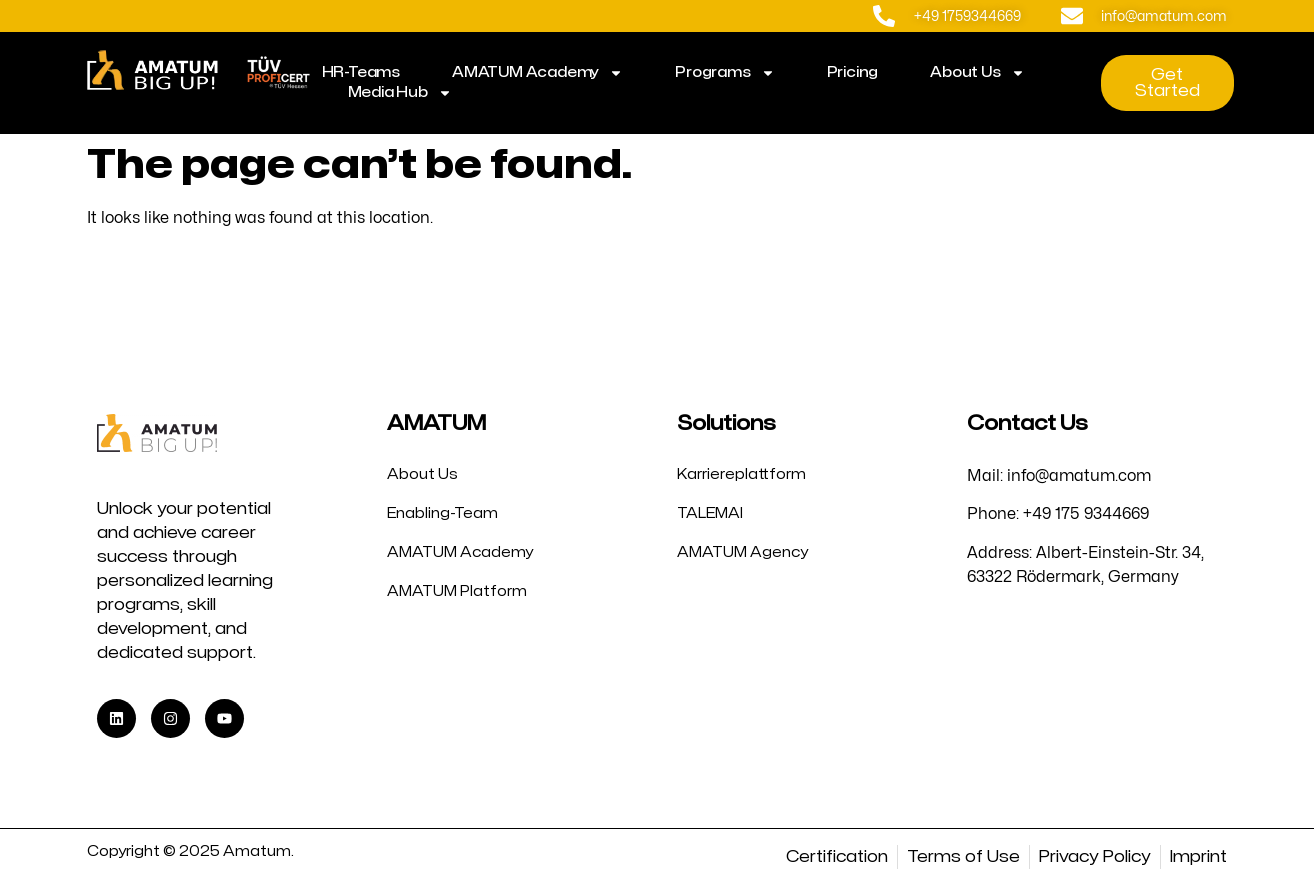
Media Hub (400, 93)
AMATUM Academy (537, 73)
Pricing (853, 72)
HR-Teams (361, 72)
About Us (977, 73)
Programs (724, 73)
